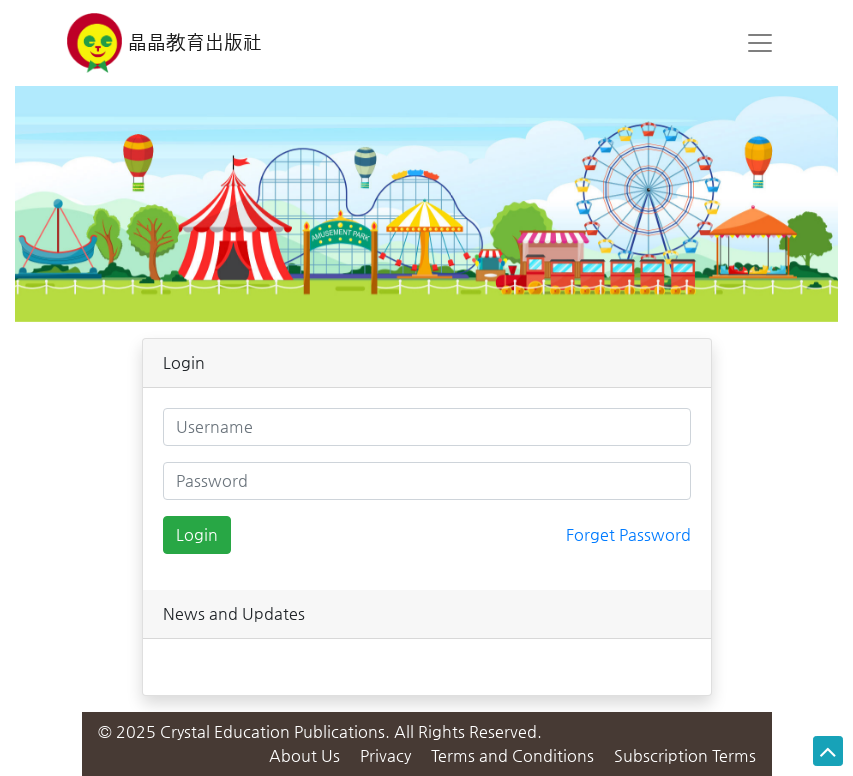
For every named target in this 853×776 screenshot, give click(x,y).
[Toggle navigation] (760, 43)
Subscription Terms (685, 755)
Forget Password (628, 534)
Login (197, 534)
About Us (306, 755)
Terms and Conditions (512, 755)
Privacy (387, 755)
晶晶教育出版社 (165, 43)
